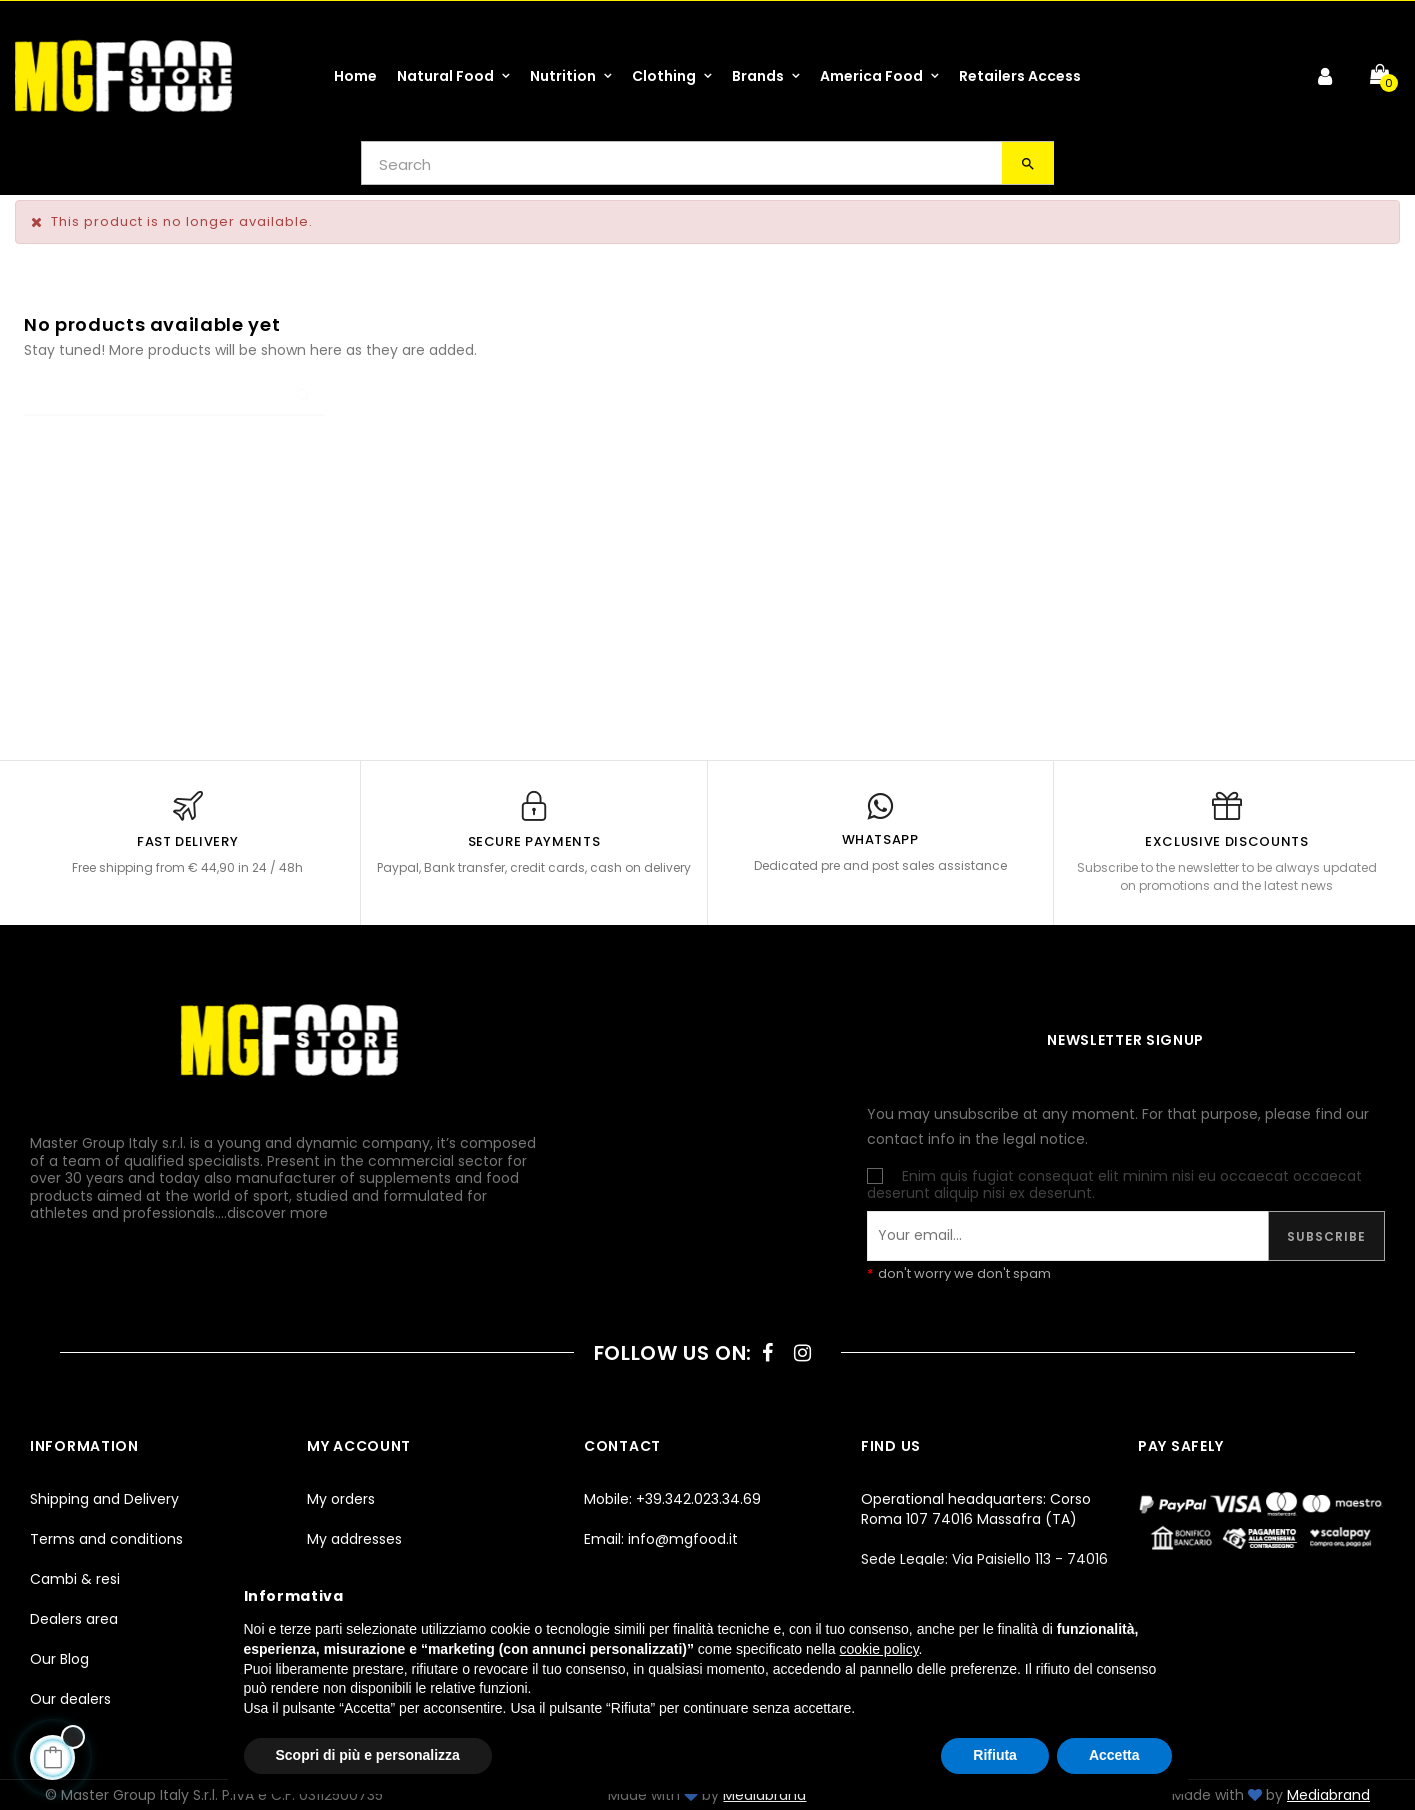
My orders (341, 1499)
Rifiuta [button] (995, 1755)
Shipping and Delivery (104, 1499)
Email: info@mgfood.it (661, 1539)
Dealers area (74, 1619)
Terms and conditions (106, 1539)
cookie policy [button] (878, 1649)
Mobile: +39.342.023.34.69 (672, 1499)
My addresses (354, 1539)
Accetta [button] (1114, 1755)
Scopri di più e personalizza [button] (368, 1755)
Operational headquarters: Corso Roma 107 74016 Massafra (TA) (976, 1509)
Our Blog (59, 1659)
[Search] (174, 396)
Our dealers (70, 1699)
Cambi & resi (75, 1579)
